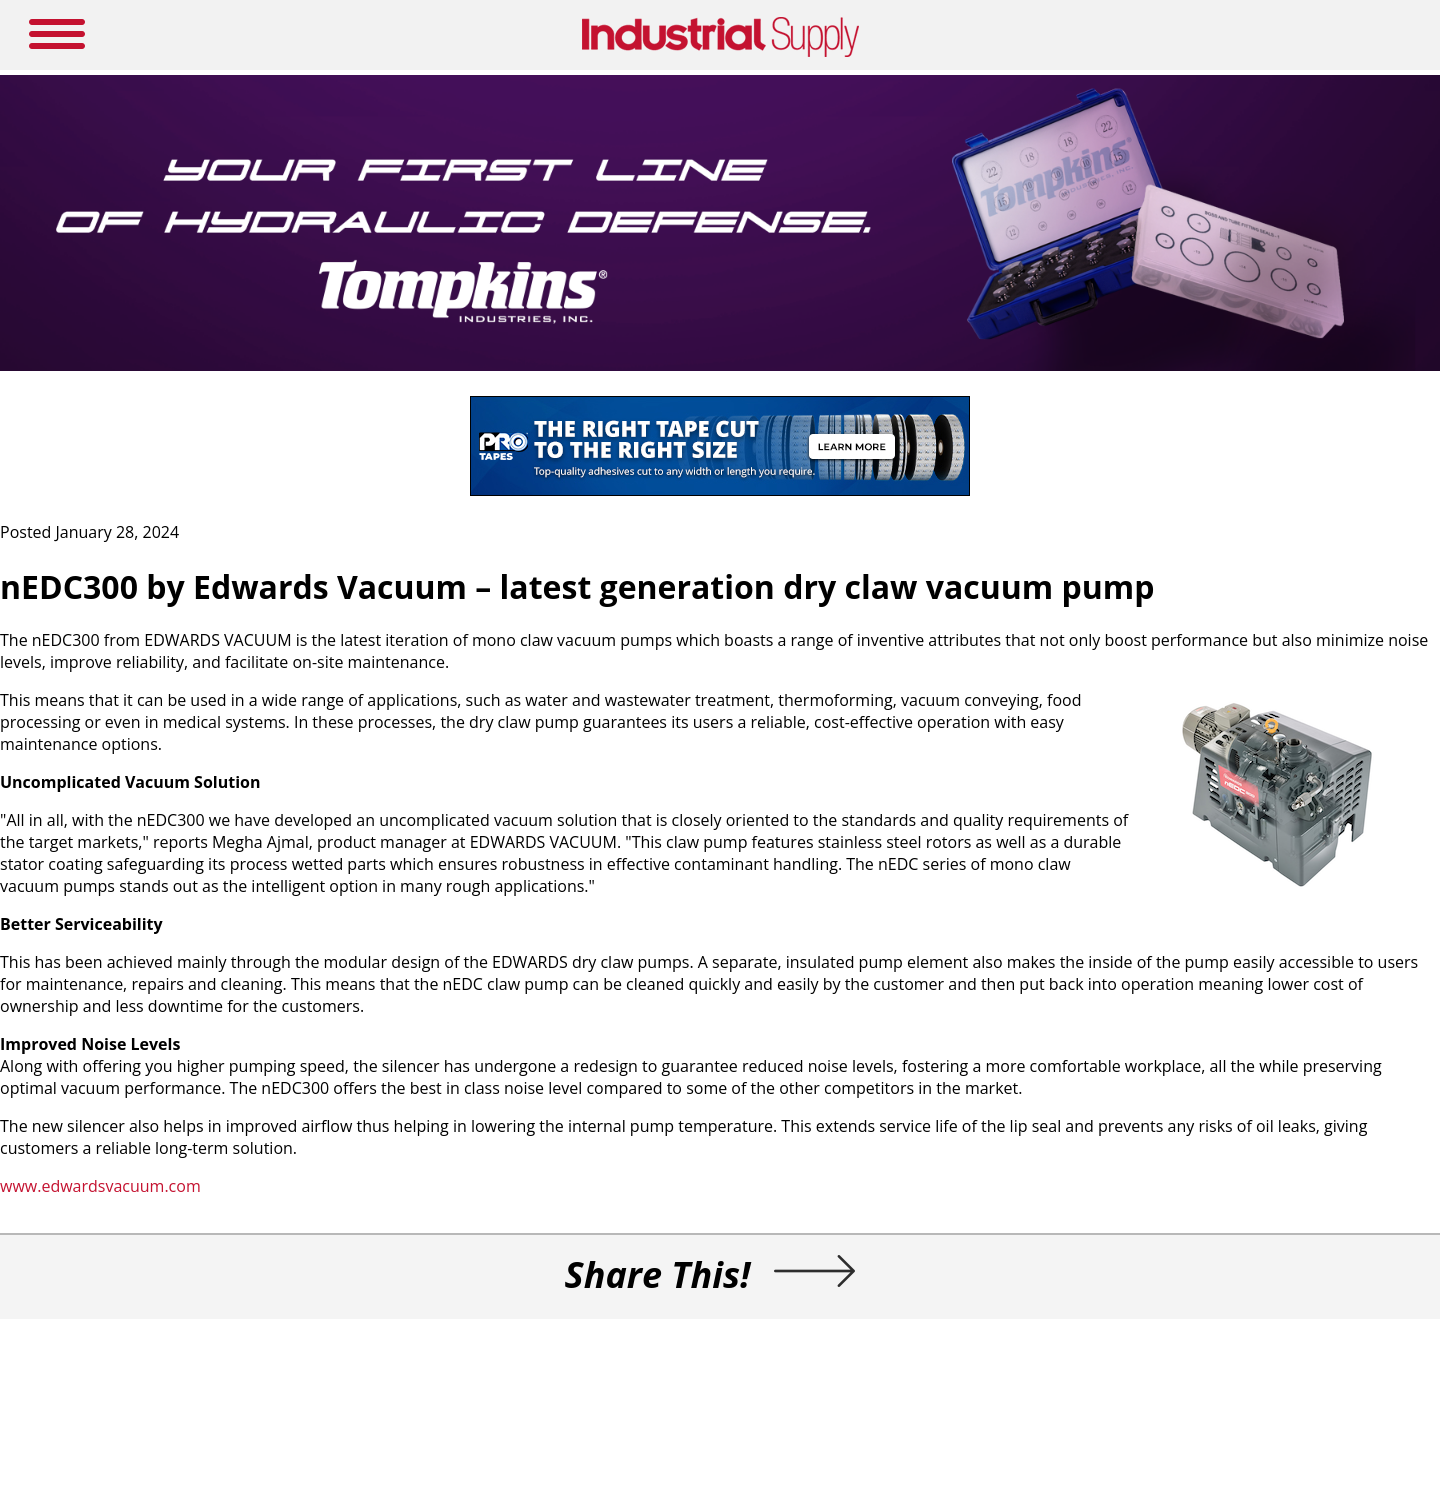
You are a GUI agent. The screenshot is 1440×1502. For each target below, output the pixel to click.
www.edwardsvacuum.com (100, 1186)
